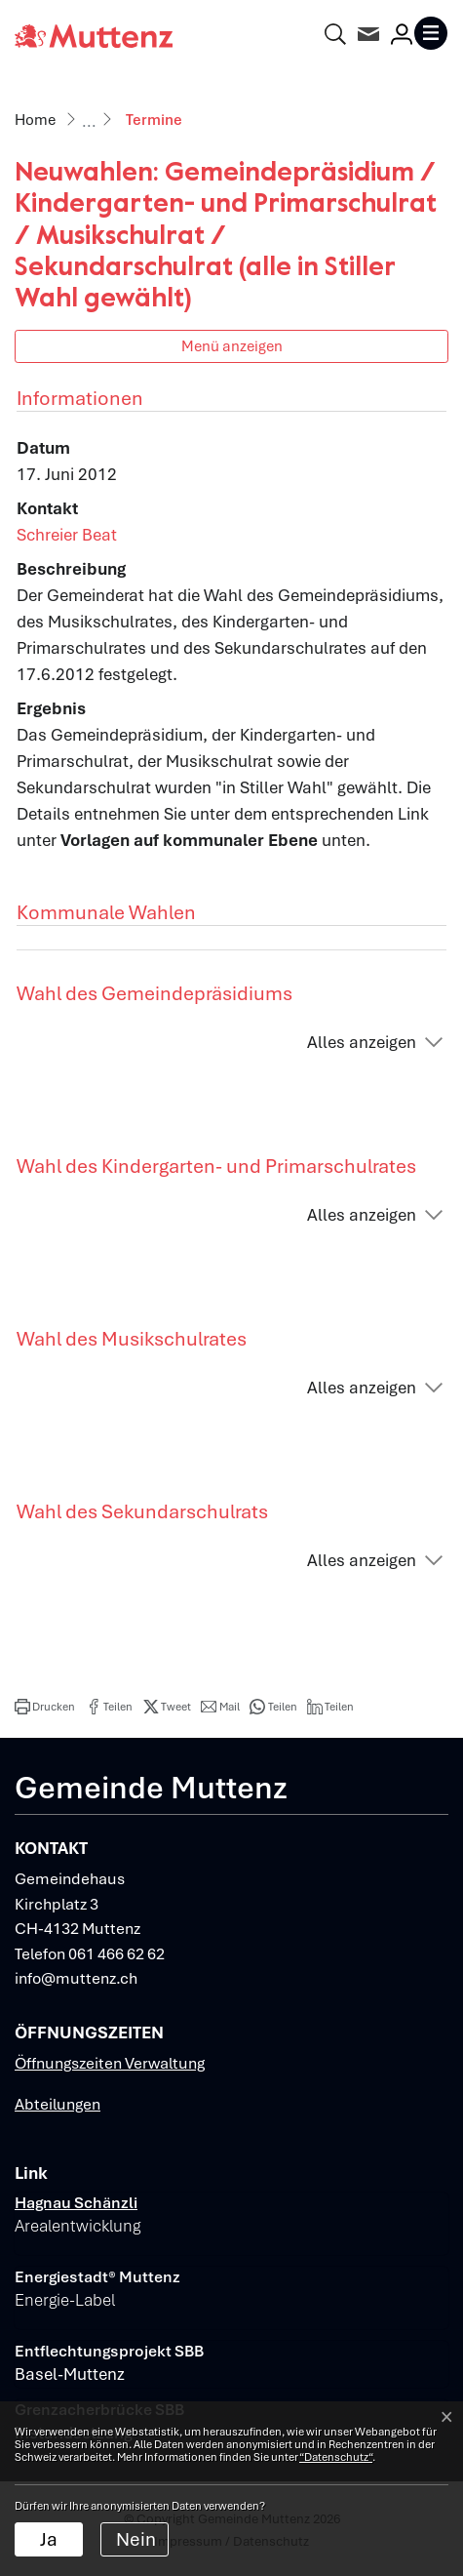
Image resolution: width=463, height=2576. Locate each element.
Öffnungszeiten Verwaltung (110, 2063)
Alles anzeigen (361, 1042)
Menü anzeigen (232, 346)
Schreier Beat (67, 534)
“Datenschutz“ (335, 2457)
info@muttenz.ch (76, 1978)
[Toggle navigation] (430, 33)
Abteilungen (57, 2104)
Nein (136, 2539)
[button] (45, 1706)
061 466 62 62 (116, 1954)
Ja (49, 2539)
